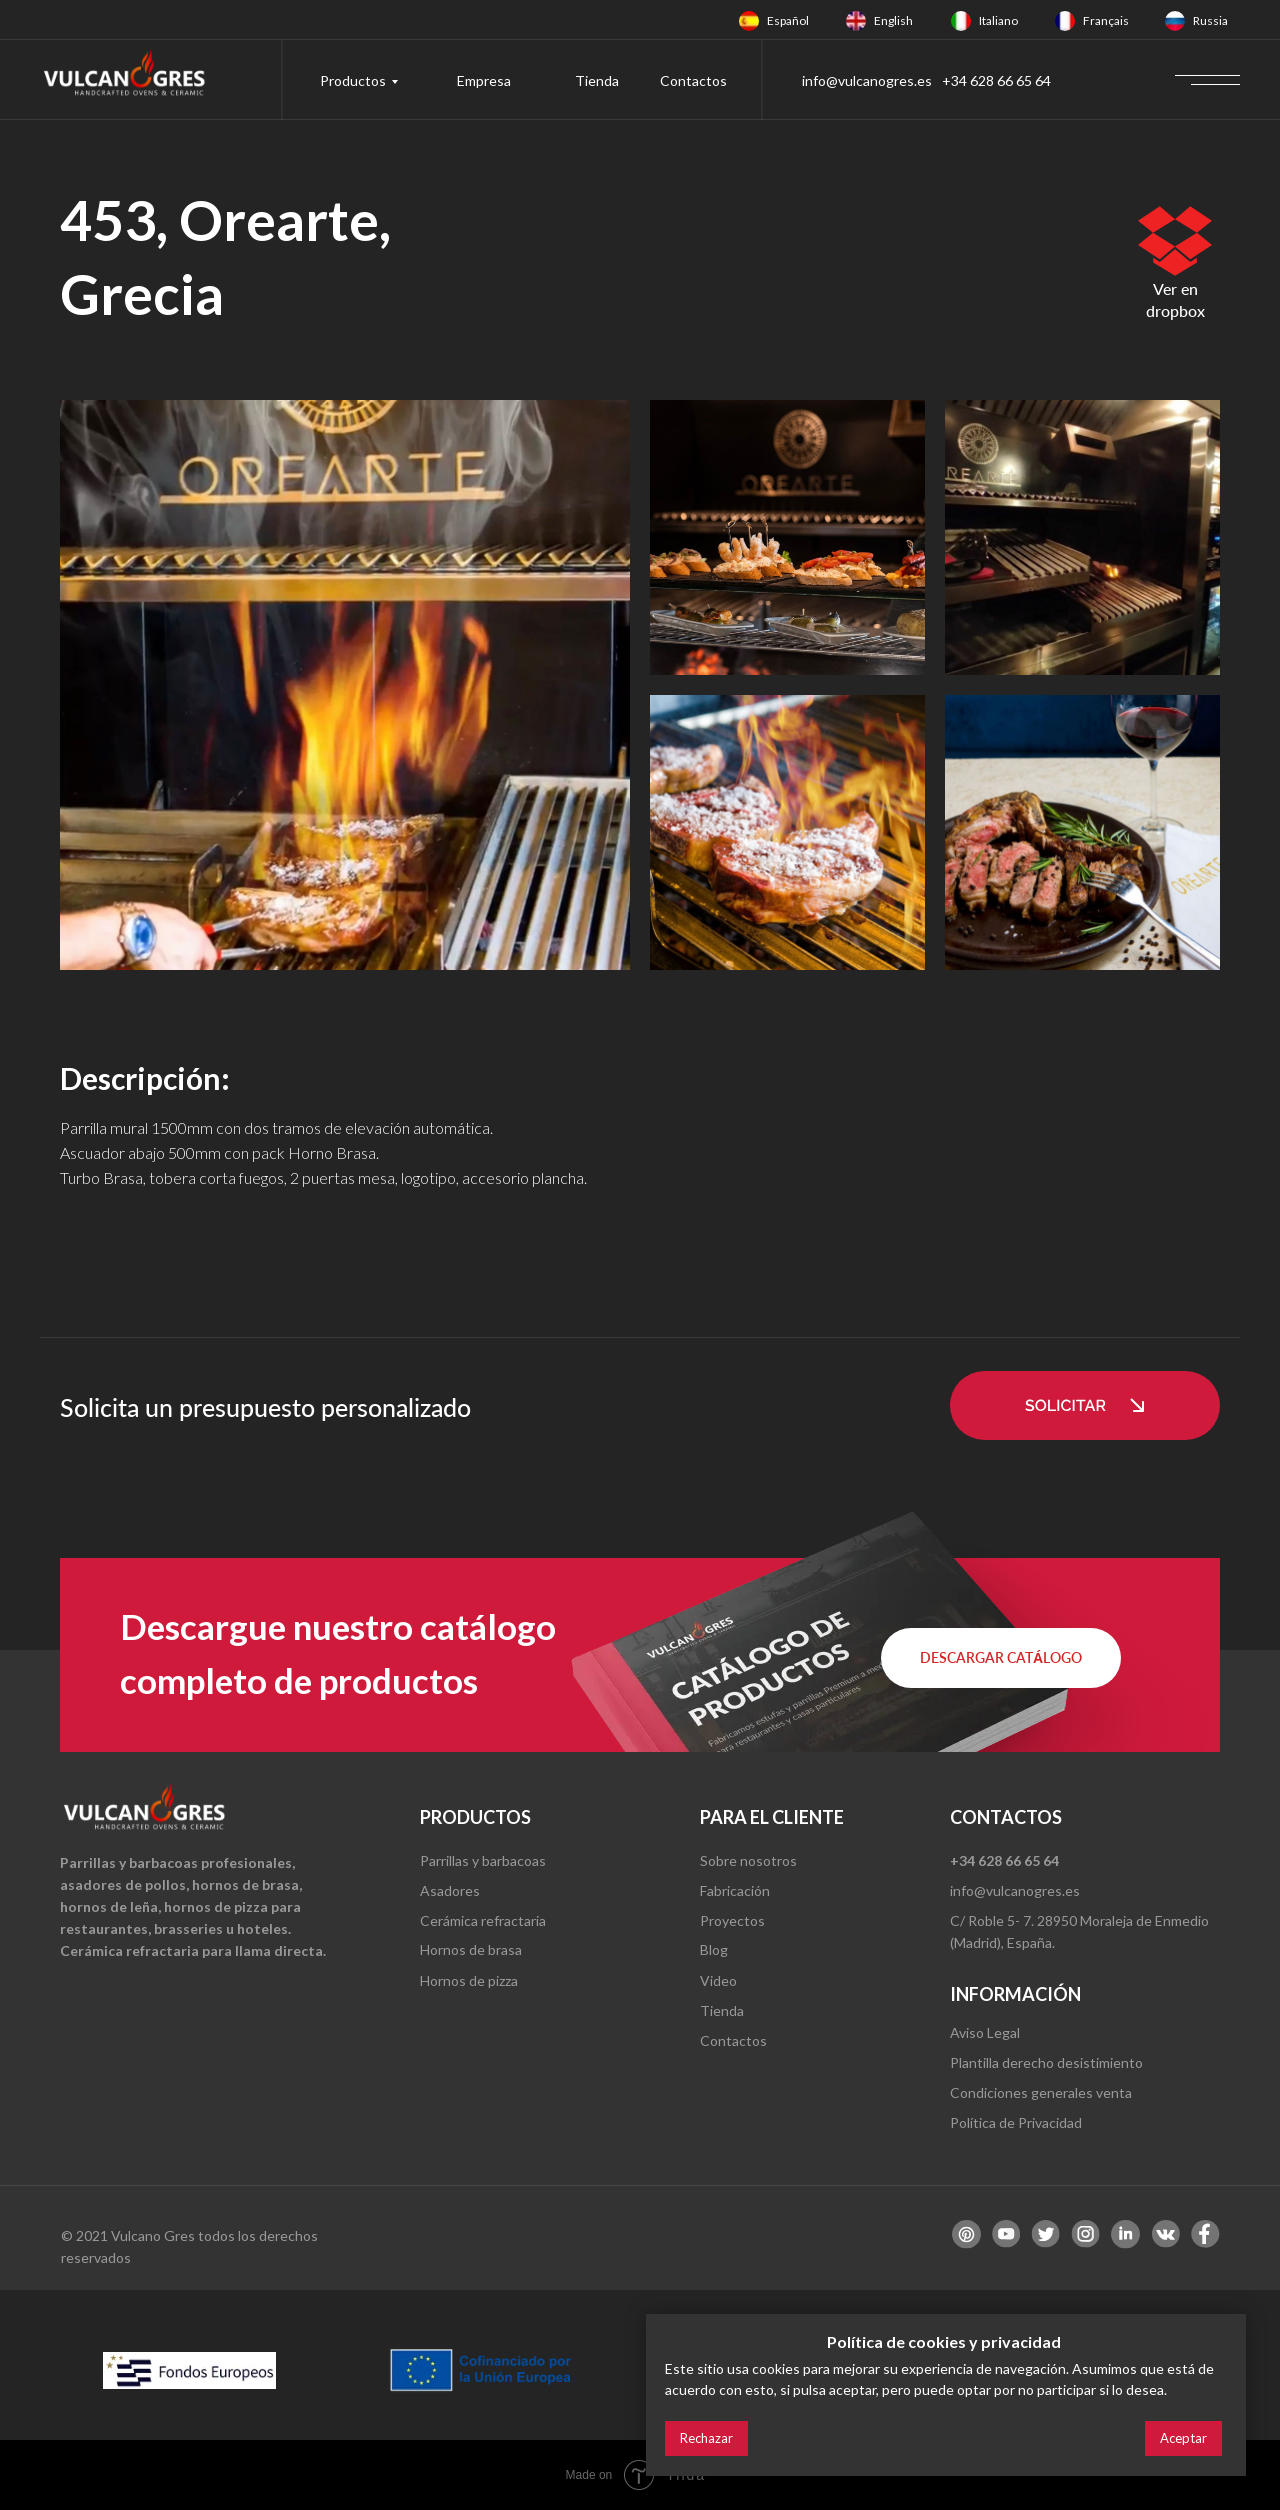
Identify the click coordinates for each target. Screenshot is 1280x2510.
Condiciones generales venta (1041, 2092)
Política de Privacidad (1016, 2122)
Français (1106, 20)
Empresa (484, 80)
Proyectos (732, 1920)
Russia (1210, 20)
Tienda (597, 80)
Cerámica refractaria (483, 1920)
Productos (353, 80)
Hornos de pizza (469, 1980)
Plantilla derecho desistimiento (1046, 2062)
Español (788, 20)
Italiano (998, 20)
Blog (714, 1949)
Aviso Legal (985, 2032)
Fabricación (735, 1890)
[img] (749, 21)
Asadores (450, 1890)
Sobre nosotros (748, 1860)
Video (718, 1980)
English (893, 20)
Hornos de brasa (471, 1949)
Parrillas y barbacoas (483, 1860)
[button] (1085, 1405)
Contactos (693, 80)
